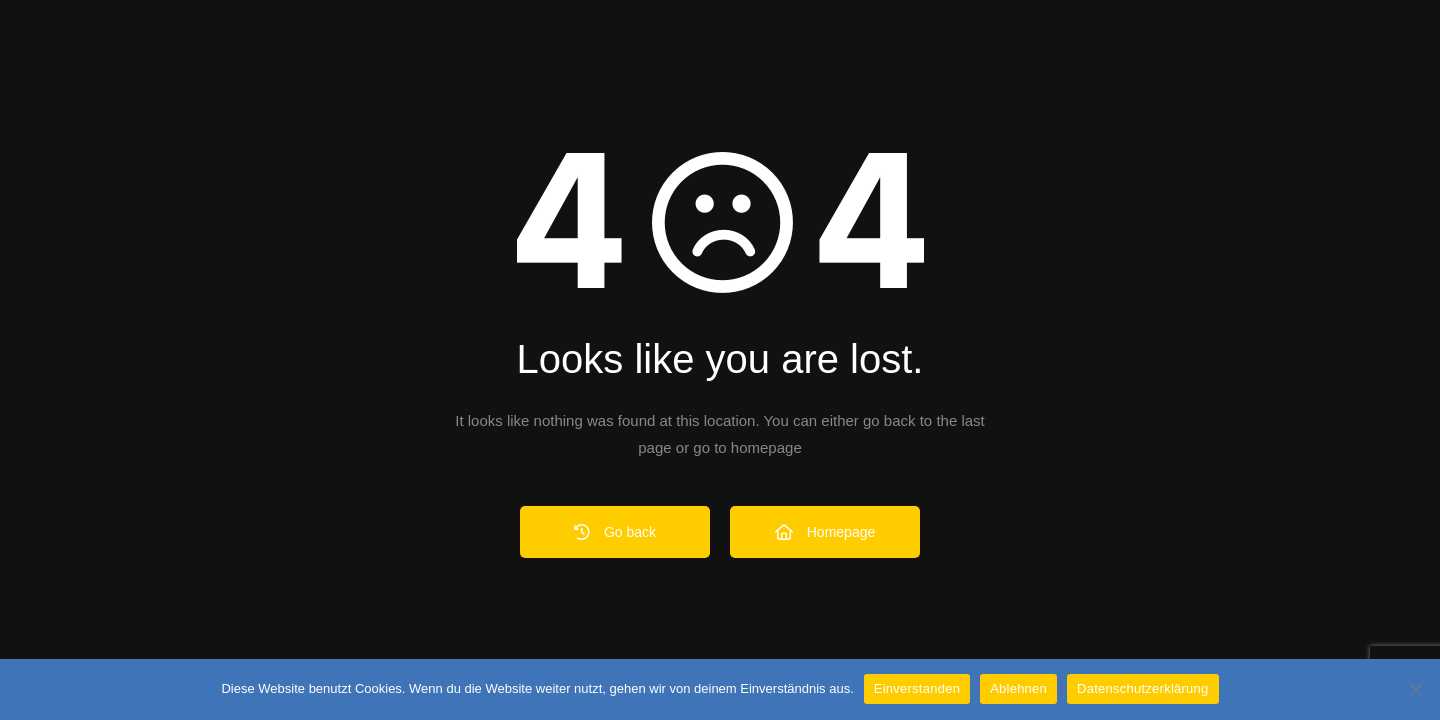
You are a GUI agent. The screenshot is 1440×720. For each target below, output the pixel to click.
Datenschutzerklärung (1142, 688)
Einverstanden (917, 688)
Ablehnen (1018, 688)
